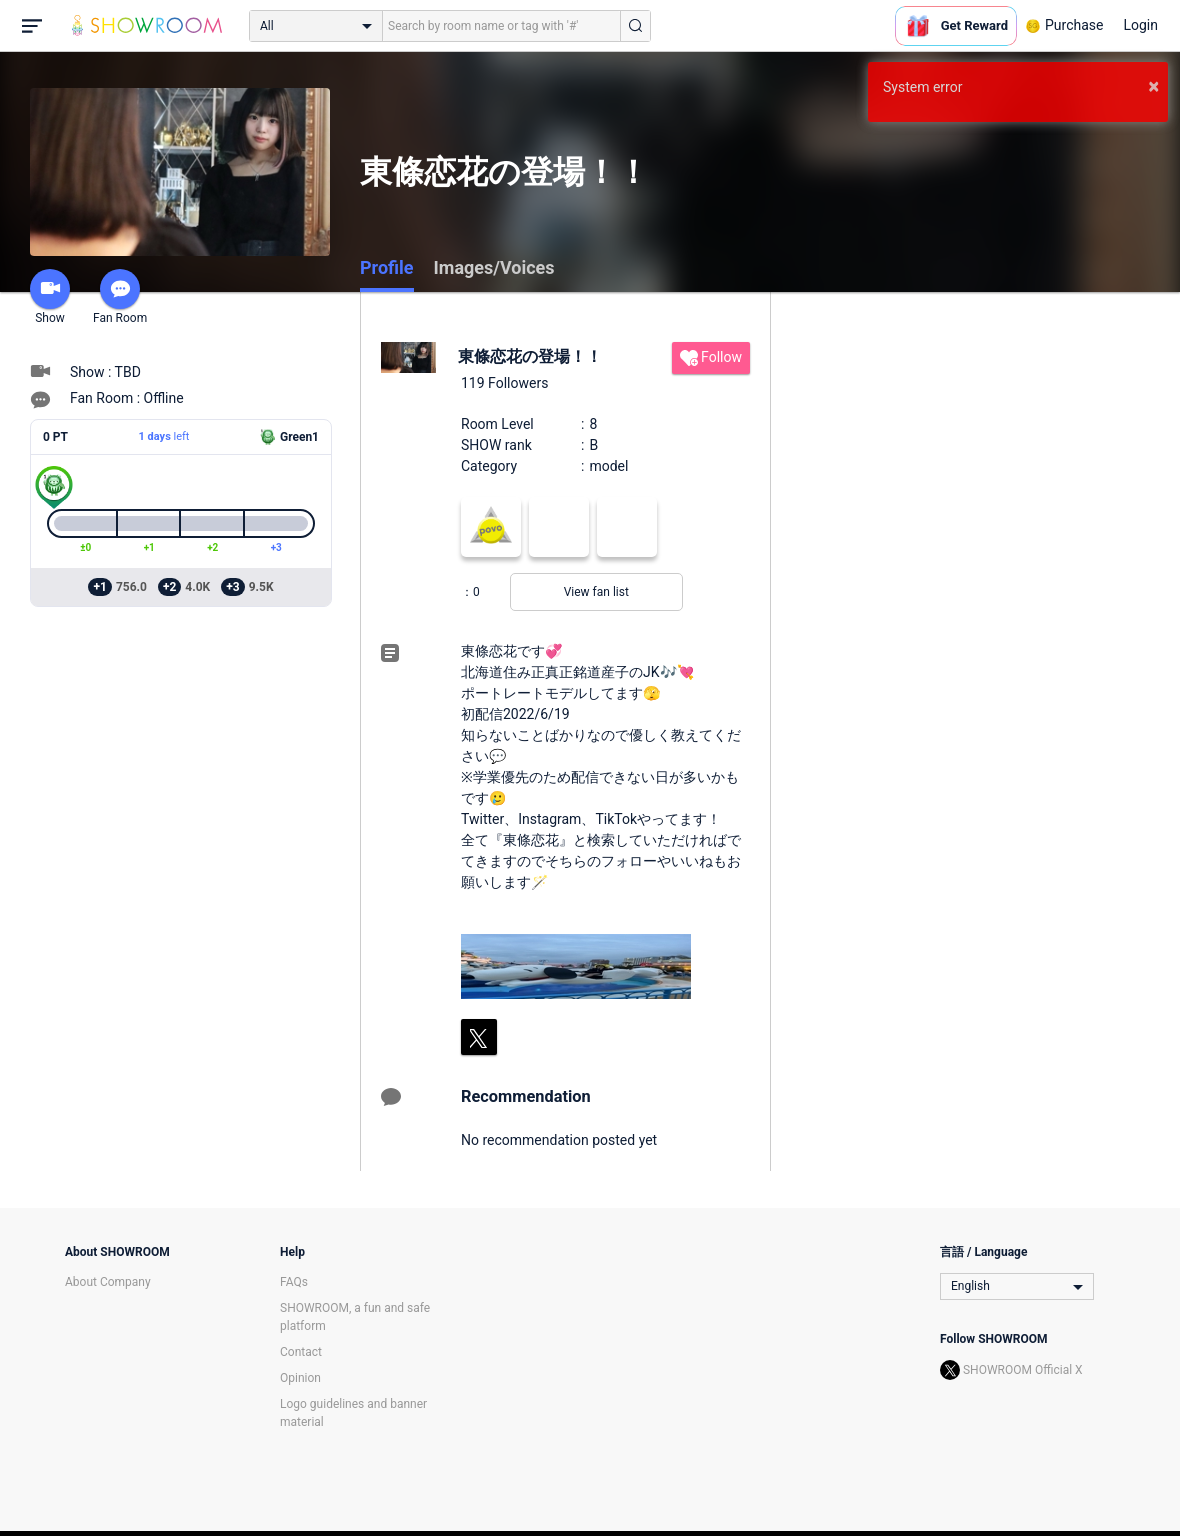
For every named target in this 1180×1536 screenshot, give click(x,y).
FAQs (294, 1282)
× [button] (1153, 86)
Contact (301, 1352)
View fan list (596, 592)
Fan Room (120, 297)
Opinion (300, 1378)
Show (50, 297)
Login (1140, 25)
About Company (108, 1282)
